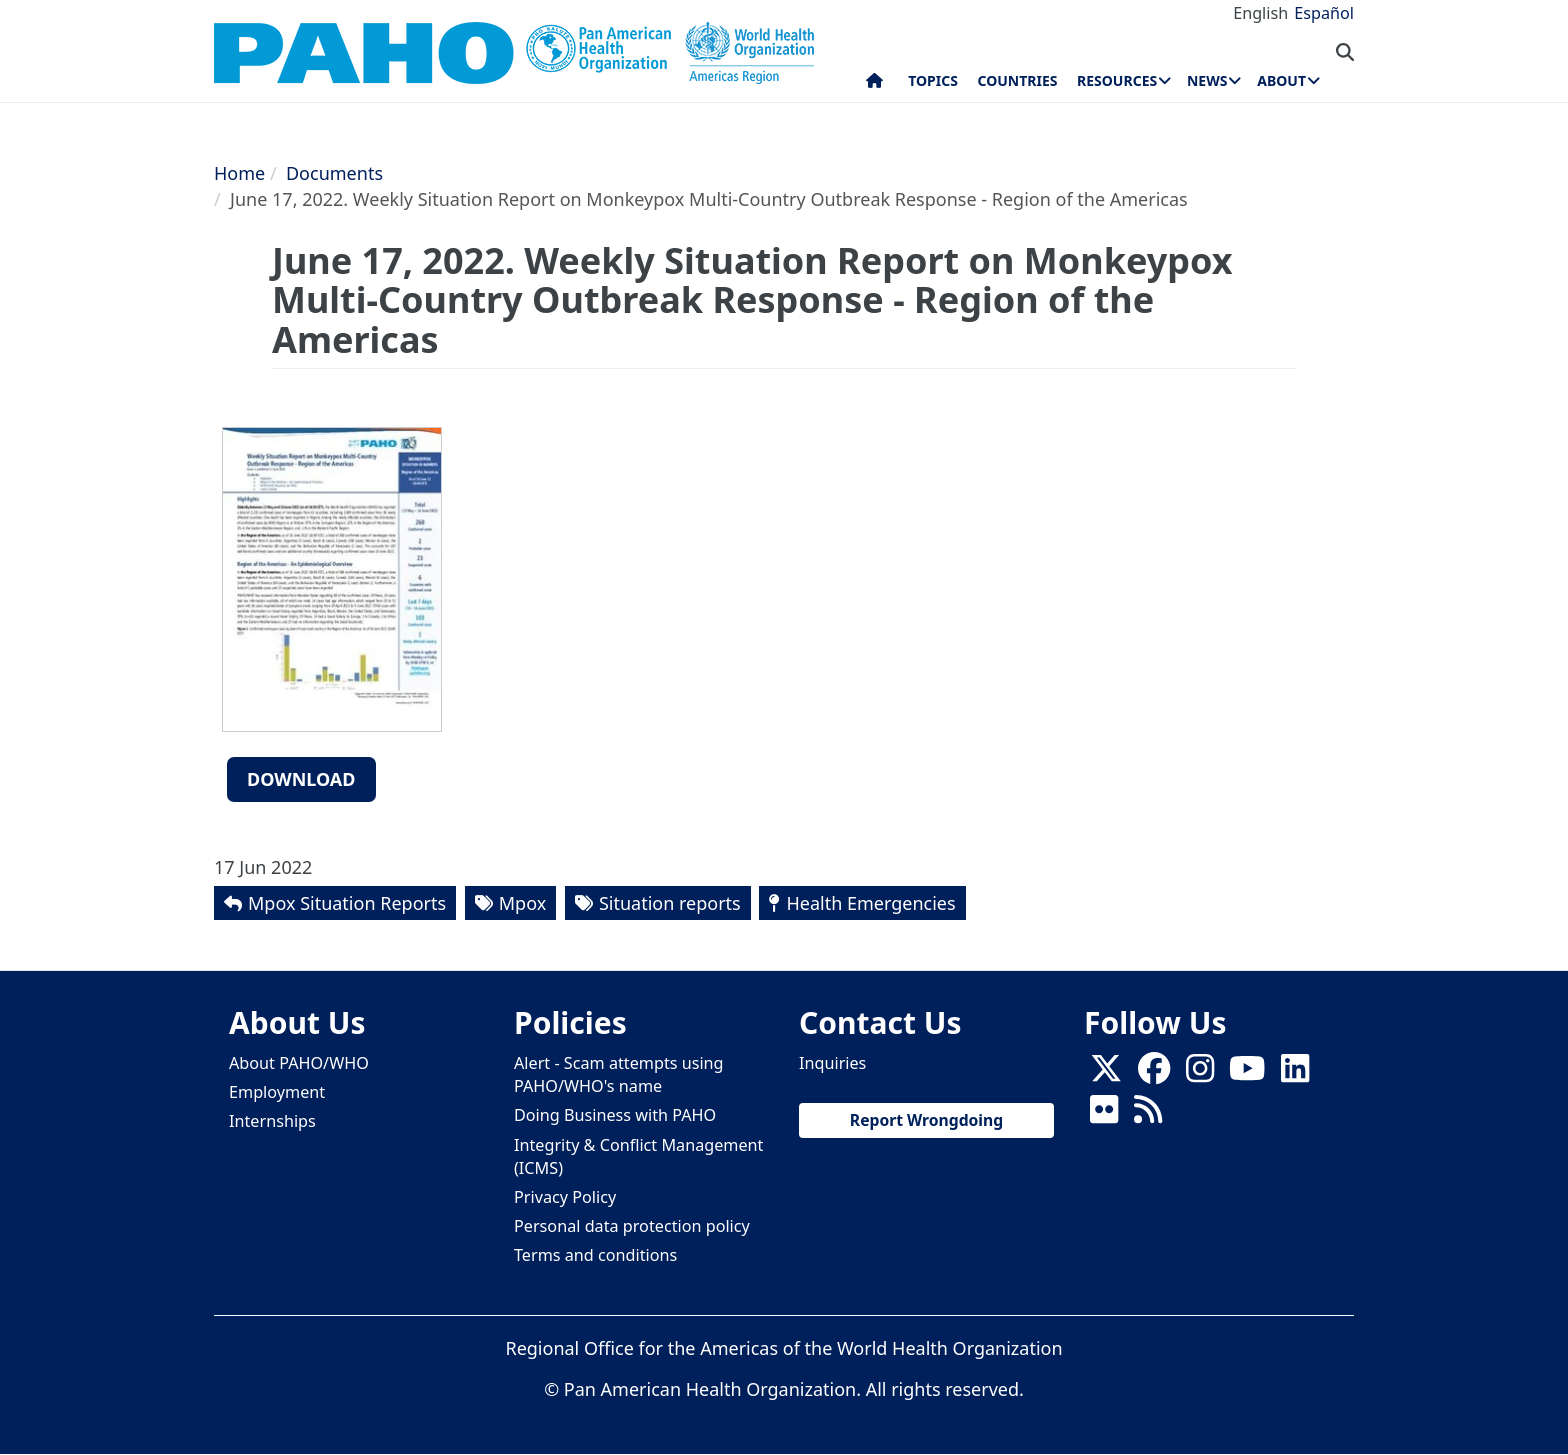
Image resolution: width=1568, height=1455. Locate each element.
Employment (277, 1092)
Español (1324, 13)
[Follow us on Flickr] (1104, 1116)
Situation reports (670, 903)
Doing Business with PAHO (615, 1115)
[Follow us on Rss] (1148, 1116)
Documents (334, 173)
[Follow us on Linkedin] (1295, 1075)
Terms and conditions (595, 1255)
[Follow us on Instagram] (1200, 1075)
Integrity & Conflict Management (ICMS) (638, 1156)
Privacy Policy (565, 1197)
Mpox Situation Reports (347, 903)
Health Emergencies (870, 903)
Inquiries (832, 1063)
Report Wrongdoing (926, 1120)
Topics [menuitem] (933, 80)
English (1260, 13)
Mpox (522, 903)
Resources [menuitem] (1117, 80)
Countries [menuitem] (1017, 80)
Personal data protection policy (632, 1226)
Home (239, 173)
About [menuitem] (1281, 80)
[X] (1106, 1075)
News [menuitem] (1207, 80)
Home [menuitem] (874, 85)
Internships (272, 1121)
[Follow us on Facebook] (1154, 1075)
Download (301, 779)
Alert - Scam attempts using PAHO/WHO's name (619, 1074)
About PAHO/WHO (299, 1063)
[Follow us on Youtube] (1247, 1075)
